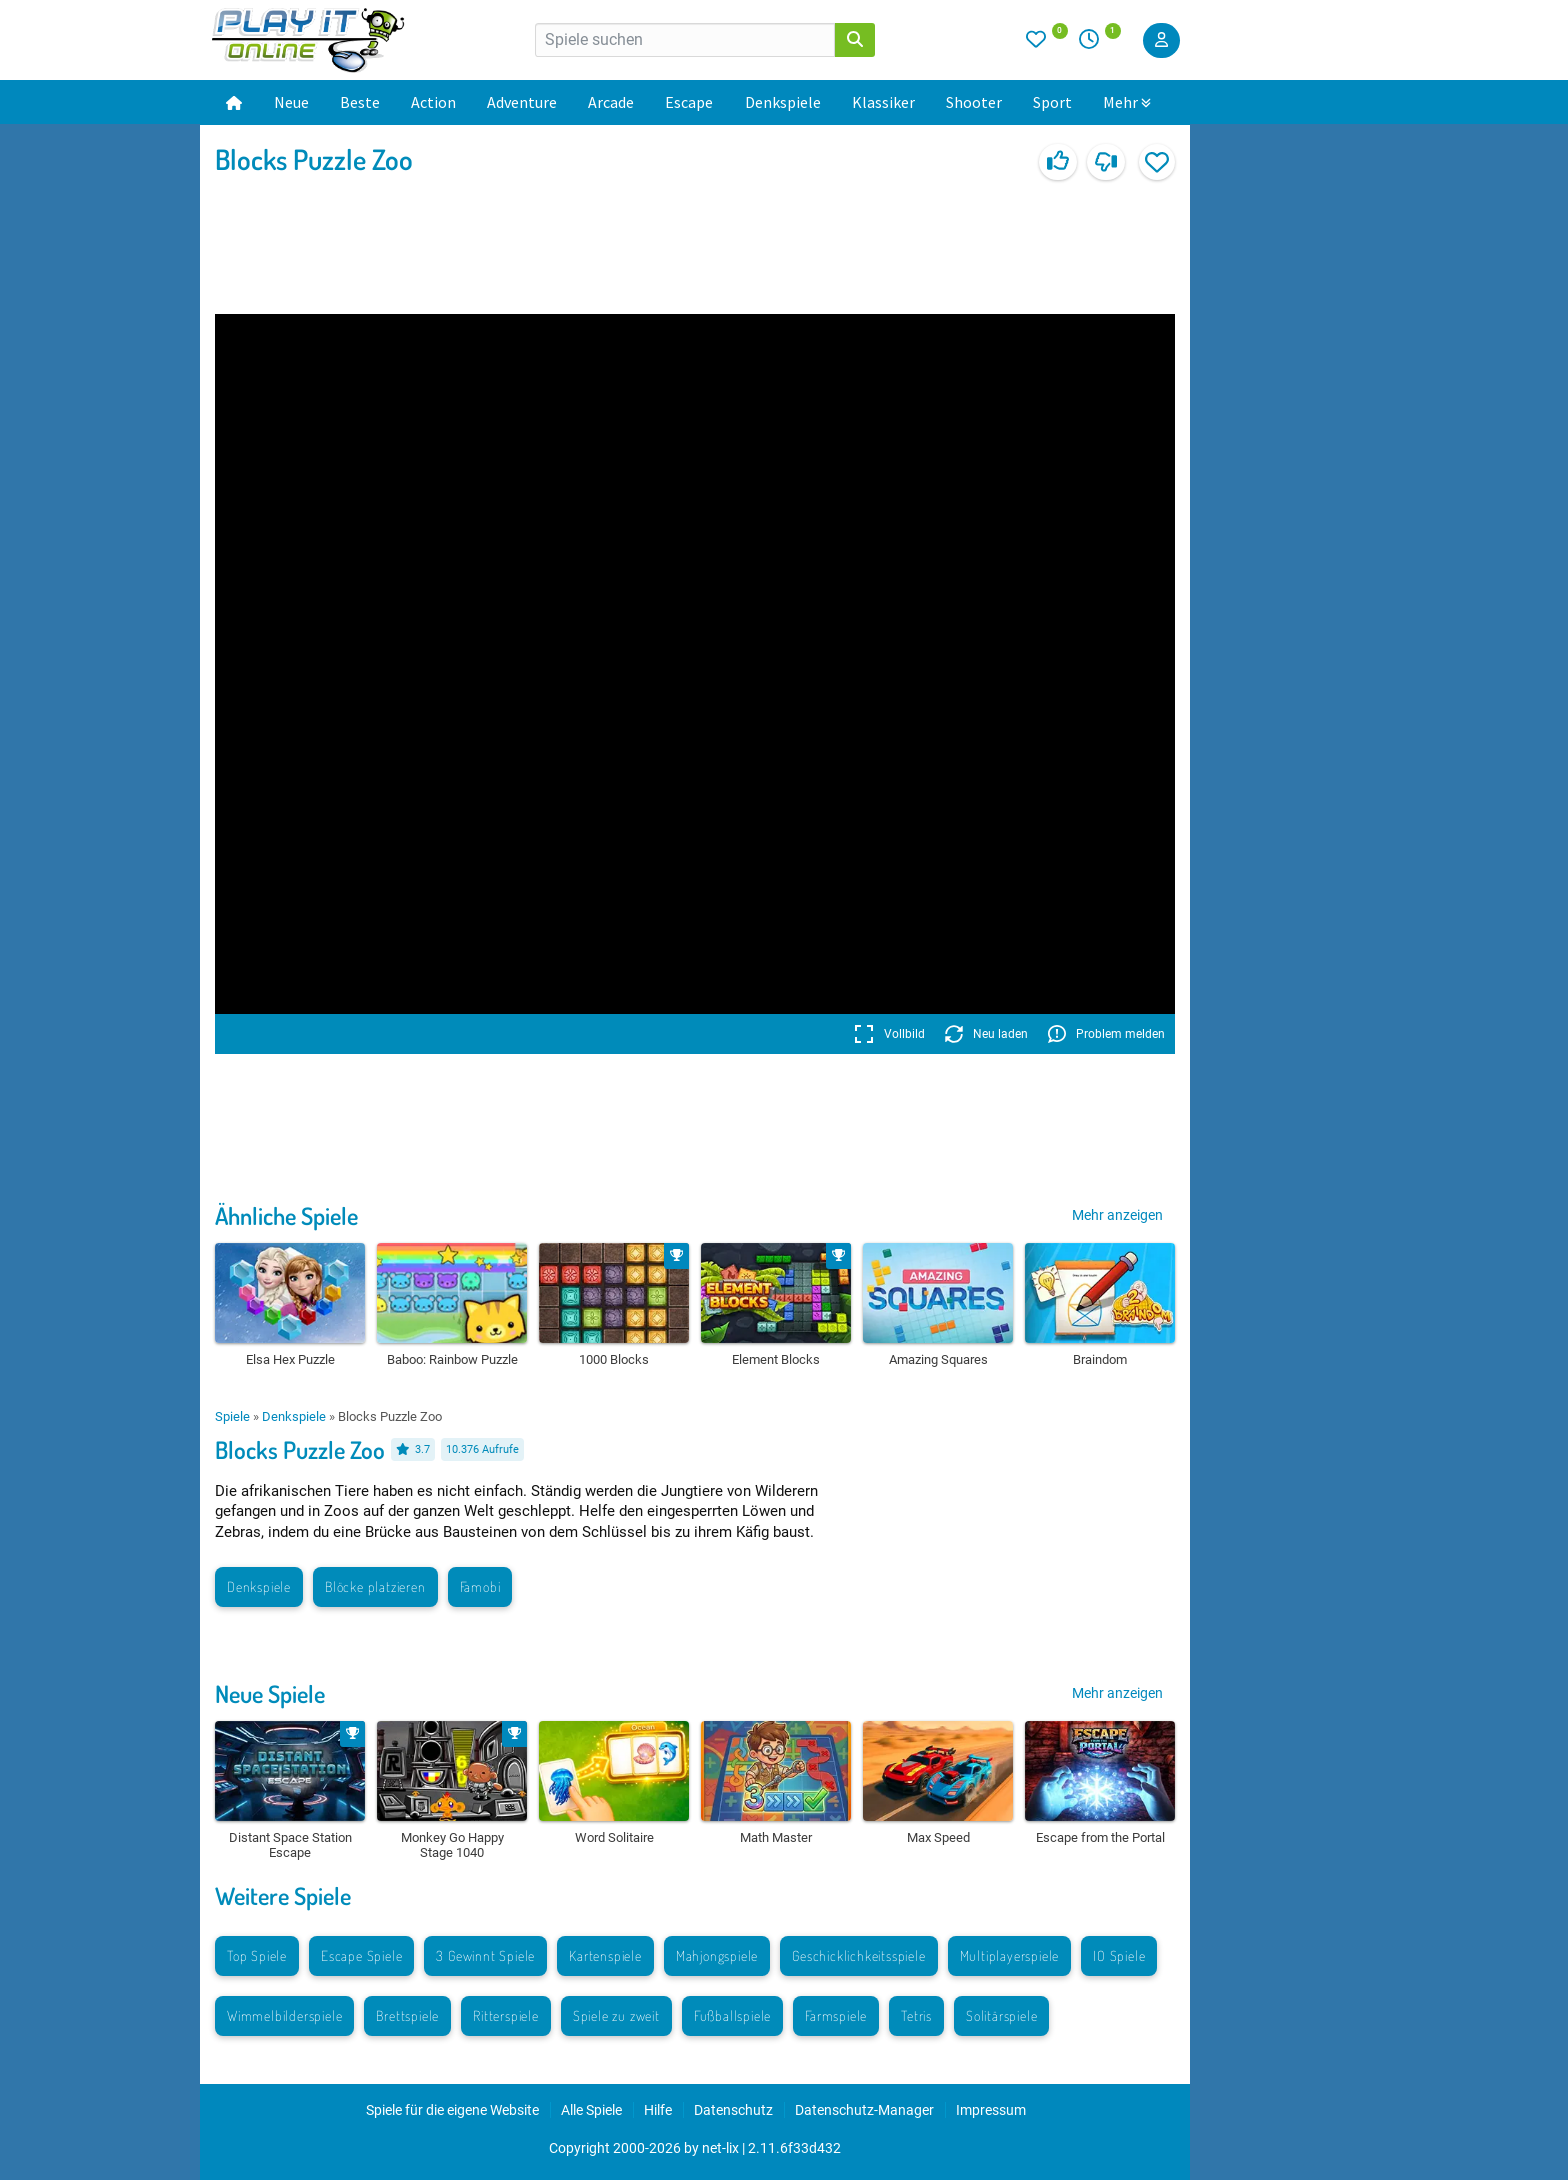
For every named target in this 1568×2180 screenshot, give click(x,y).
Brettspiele (407, 2015)
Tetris (916, 2015)
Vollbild (889, 1034)
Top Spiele (257, 1955)
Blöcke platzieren (375, 1586)
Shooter (974, 102)
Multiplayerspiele (1010, 1955)
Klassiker (883, 102)
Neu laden (986, 1034)
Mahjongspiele (717, 1955)
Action (433, 102)
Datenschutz (733, 2110)
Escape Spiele (361, 1955)
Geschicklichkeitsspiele (858, 1955)
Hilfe (658, 2110)
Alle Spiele (591, 2110)
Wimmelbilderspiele (284, 2015)
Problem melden (1106, 1034)
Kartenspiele (605, 1955)
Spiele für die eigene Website (452, 2110)
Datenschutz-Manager (864, 2110)
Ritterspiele (506, 2015)
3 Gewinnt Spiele (485, 1955)
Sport (1052, 102)
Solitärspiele (1001, 2015)
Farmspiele (836, 2015)
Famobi (480, 1586)
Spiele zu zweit (616, 2015)
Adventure (522, 102)
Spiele (232, 1416)
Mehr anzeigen (1117, 1215)
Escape (689, 102)
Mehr (1127, 102)
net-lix (720, 2148)
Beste (360, 102)
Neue (291, 102)
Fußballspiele (732, 2015)
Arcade (611, 102)
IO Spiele (1119, 1955)
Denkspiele (783, 102)
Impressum (991, 2110)
